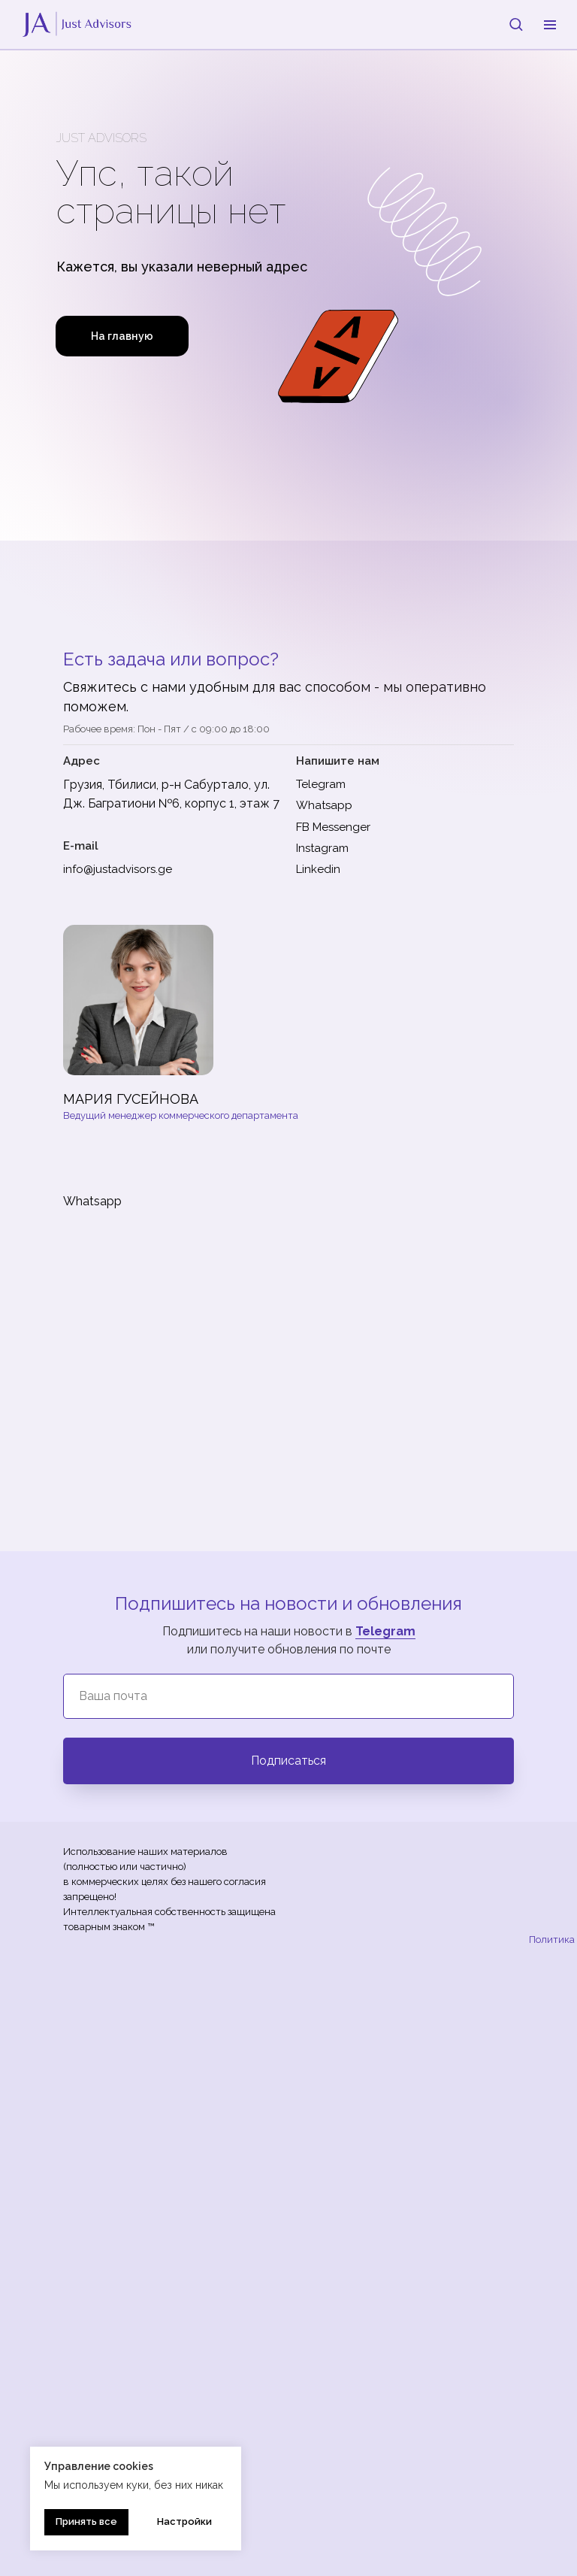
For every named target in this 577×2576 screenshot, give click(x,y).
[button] (516, 24)
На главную (122, 336)
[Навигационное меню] (550, 25)
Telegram (385, 1631)
